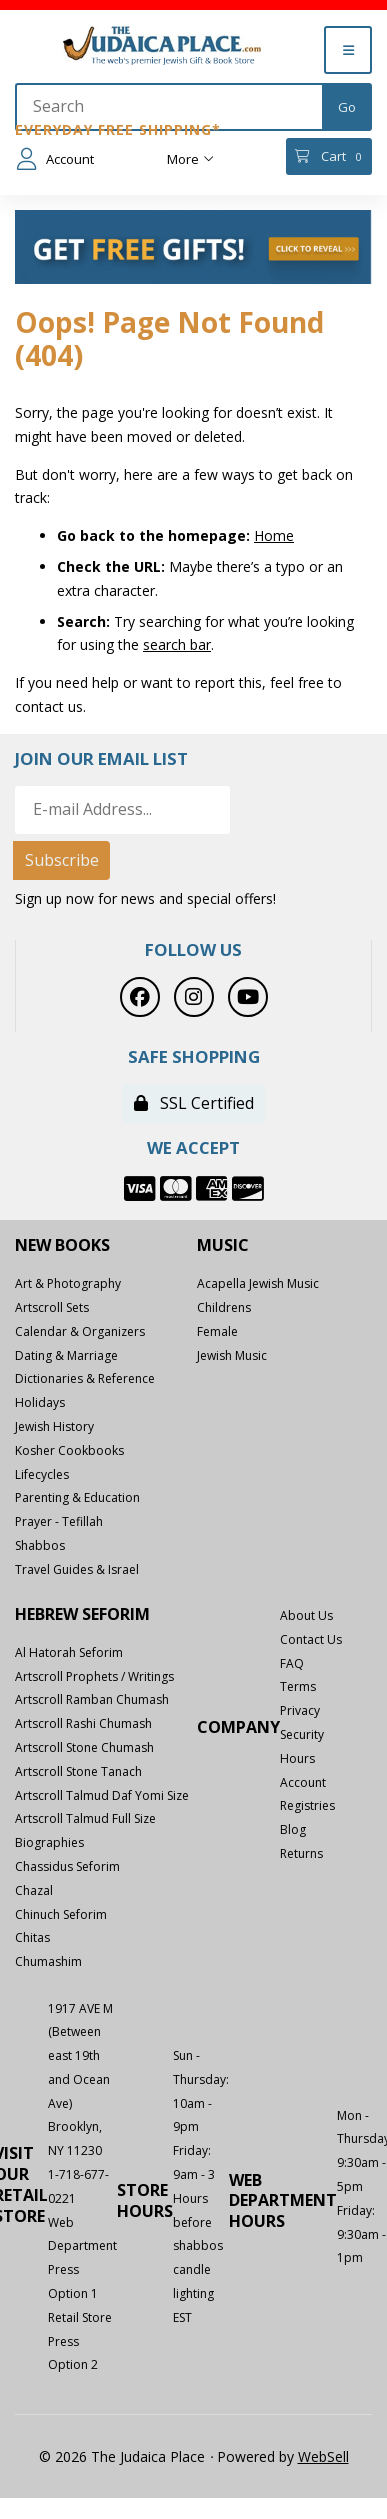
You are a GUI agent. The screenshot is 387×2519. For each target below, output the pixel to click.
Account (55, 159)
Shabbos (40, 1545)
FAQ (292, 1663)
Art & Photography (68, 1283)
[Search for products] (170, 107)
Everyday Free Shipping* (118, 129)
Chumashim (48, 1961)
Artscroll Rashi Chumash (83, 1723)
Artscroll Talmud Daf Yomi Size (102, 1795)
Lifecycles (42, 1474)
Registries (307, 1805)
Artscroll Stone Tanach (78, 1771)
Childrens (224, 1307)
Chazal (34, 1890)
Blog (293, 1829)
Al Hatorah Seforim (69, 1652)
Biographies (49, 1842)
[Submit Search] (347, 107)
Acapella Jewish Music (258, 1283)
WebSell (323, 2456)
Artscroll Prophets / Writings (94, 1676)
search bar (177, 644)
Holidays (40, 1402)
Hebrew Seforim (82, 1614)
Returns (301, 1853)
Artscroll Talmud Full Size (85, 1818)
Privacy (300, 1710)
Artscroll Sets (52, 1307)
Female (217, 1331)
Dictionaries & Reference (85, 1378)
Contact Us (311, 1639)
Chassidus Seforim (67, 1866)
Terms (298, 1686)
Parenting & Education (77, 1497)
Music (223, 1245)
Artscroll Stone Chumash (84, 1747)
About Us (306, 1615)
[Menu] (348, 50)
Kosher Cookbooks (69, 1450)
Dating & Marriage (66, 1355)
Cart (328, 156)
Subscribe (62, 860)
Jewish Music (232, 1355)
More (190, 159)
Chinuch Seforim (61, 1914)
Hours (297, 1758)
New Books (62, 1245)
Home (274, 535)
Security (302, 1734)
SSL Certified (194, 1103)
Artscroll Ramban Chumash (92, 1699)
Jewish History (54, 1426)
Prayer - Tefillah (59, 1521)
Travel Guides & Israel (77, 1569)
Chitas (32, 1937)
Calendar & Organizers (80, 1331)
